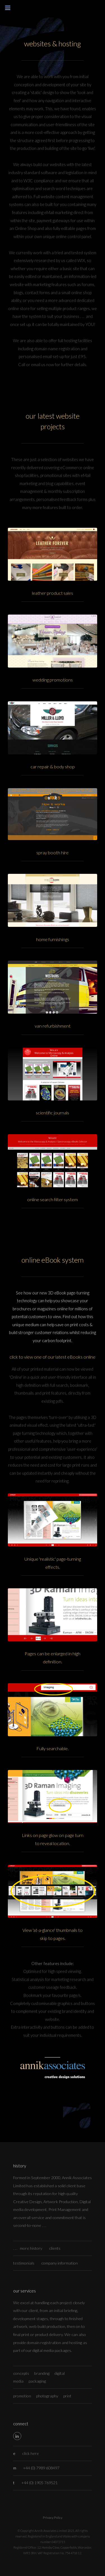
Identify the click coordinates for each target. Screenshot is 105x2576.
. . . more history (27, 2248)
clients (54, 2248)
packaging (37, 2381)
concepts (21, 2373)
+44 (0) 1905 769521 (39, 2482)
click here (30, 2453)
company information (59, 2263)
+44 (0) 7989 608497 (41, 2467)
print (67, 2395)
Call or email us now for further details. (52, 364)
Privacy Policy (52, 2517)
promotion (22, 2395)
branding (42, 2373)
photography (47, 2395)
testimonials (23, 2263)
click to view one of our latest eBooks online (52, 1356)
